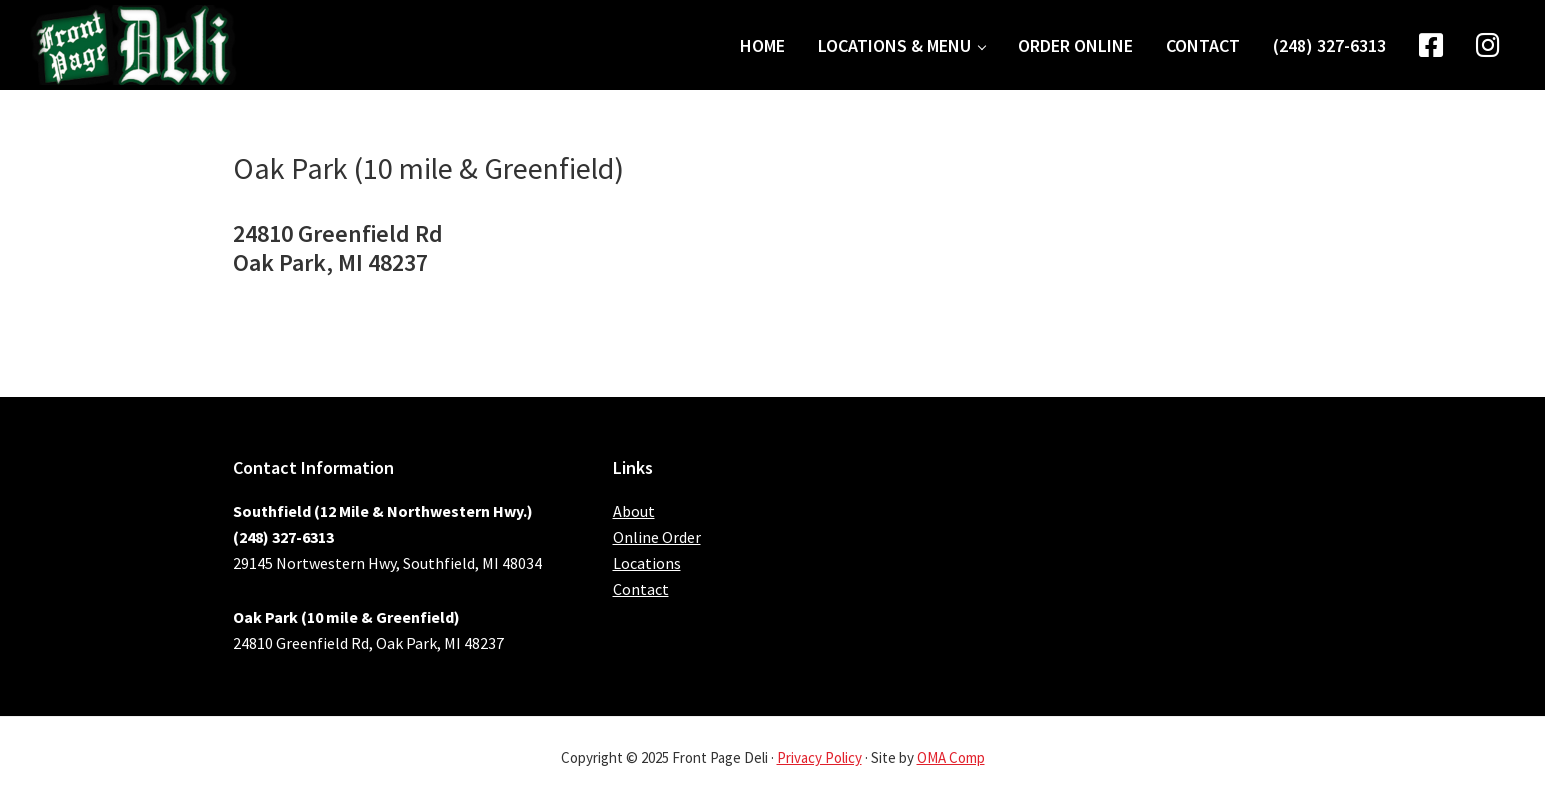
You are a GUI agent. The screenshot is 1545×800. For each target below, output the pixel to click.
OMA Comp (951, 757)
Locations (647, 563)
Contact (641, 589)
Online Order (657, 537)
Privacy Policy (819, 757)
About (634, 511)
